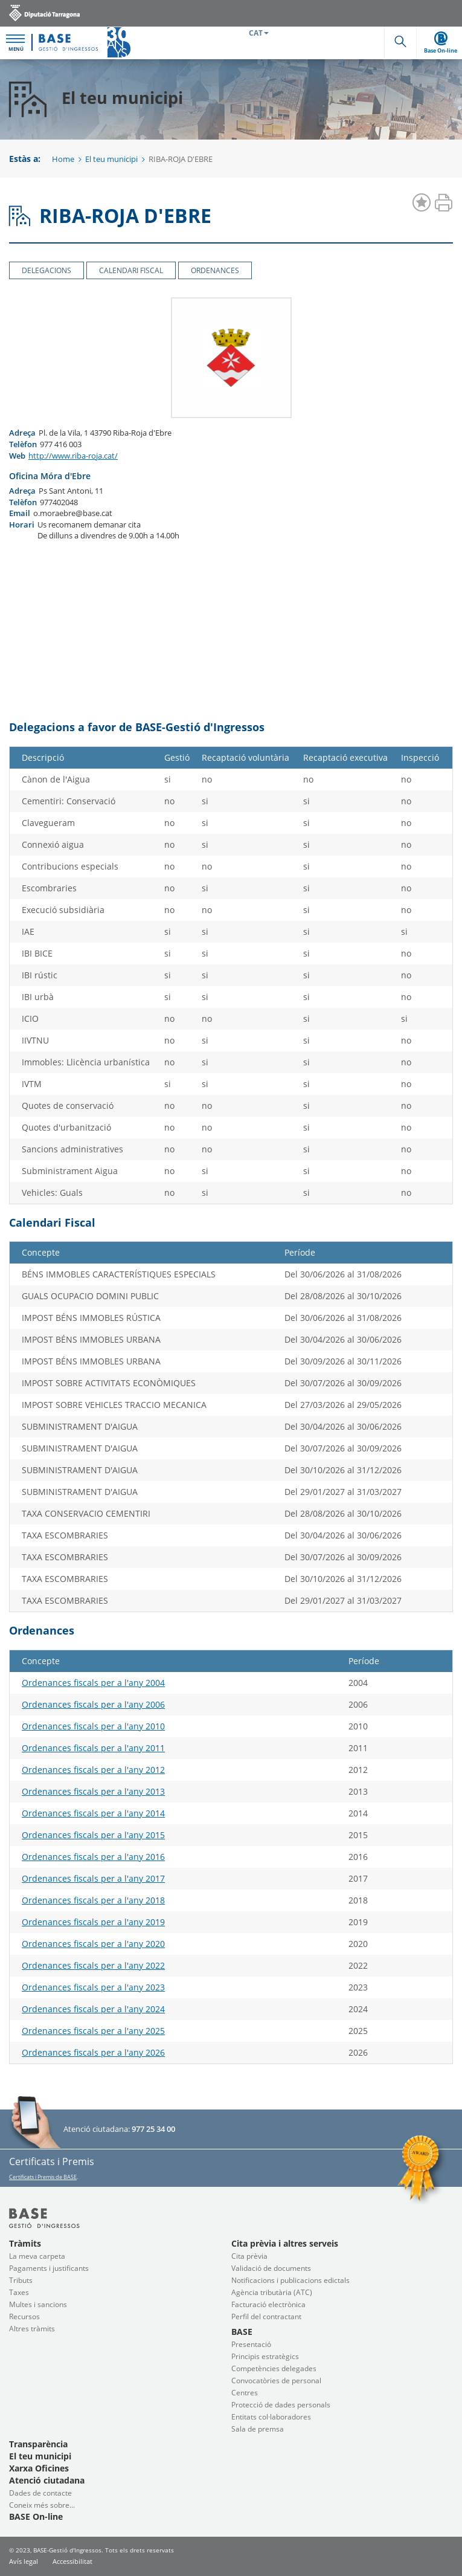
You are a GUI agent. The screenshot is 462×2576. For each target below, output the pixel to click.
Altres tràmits (32, 2328)
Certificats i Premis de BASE (43, 2177)
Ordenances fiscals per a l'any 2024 (93, 2009)
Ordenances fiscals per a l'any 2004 (93, 1682)
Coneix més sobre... (42, 2505)
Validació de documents (271, 2268)
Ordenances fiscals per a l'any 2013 (93, 1791)
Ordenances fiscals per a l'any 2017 (93, 1878)
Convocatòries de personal (276, 2380)
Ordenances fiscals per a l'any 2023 (93, 1987)
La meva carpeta (37, 2256)
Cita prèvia (249, 2256)
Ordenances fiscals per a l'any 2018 (93, 1900)
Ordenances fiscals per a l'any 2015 (93, 1835)
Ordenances (215, 270)
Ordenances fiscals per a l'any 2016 (93, 1856)
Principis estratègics (265, 2356)
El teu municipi (111, 158)
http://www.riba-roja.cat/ (73, 455)
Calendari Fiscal (131, 270)
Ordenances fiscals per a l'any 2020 (93, 1943)
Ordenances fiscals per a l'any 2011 (93, 1748)
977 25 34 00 (153, 2128)
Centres (244, 2392)
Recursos (24, 2316)
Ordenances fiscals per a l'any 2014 (93, 1813)
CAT (259, 33)
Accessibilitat (72, 2561)
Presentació (251, 2344)
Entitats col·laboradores (271, 2417)
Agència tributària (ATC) (271, 2292)
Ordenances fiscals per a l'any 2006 (93, 1704)
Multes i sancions (38, 2304)
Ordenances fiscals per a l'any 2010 (93, 1726)
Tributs (21, 2280)
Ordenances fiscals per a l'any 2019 (93, 1922)
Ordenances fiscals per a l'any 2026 (93, 2052)
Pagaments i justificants (49, 2268)
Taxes (19, 2292)
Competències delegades (273, 2368)
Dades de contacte (40, 2493)
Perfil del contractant (266, 2316)
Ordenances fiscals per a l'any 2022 (93, 1965)
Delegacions (46, 270)
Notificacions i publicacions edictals (290, 2280)
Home (63, 158)
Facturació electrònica (268, 2304)
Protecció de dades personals (280, 2405)
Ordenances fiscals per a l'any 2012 (93, 1769)
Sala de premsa (257, 2429)
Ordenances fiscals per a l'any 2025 (93, 2030)
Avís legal (23, 2561)
